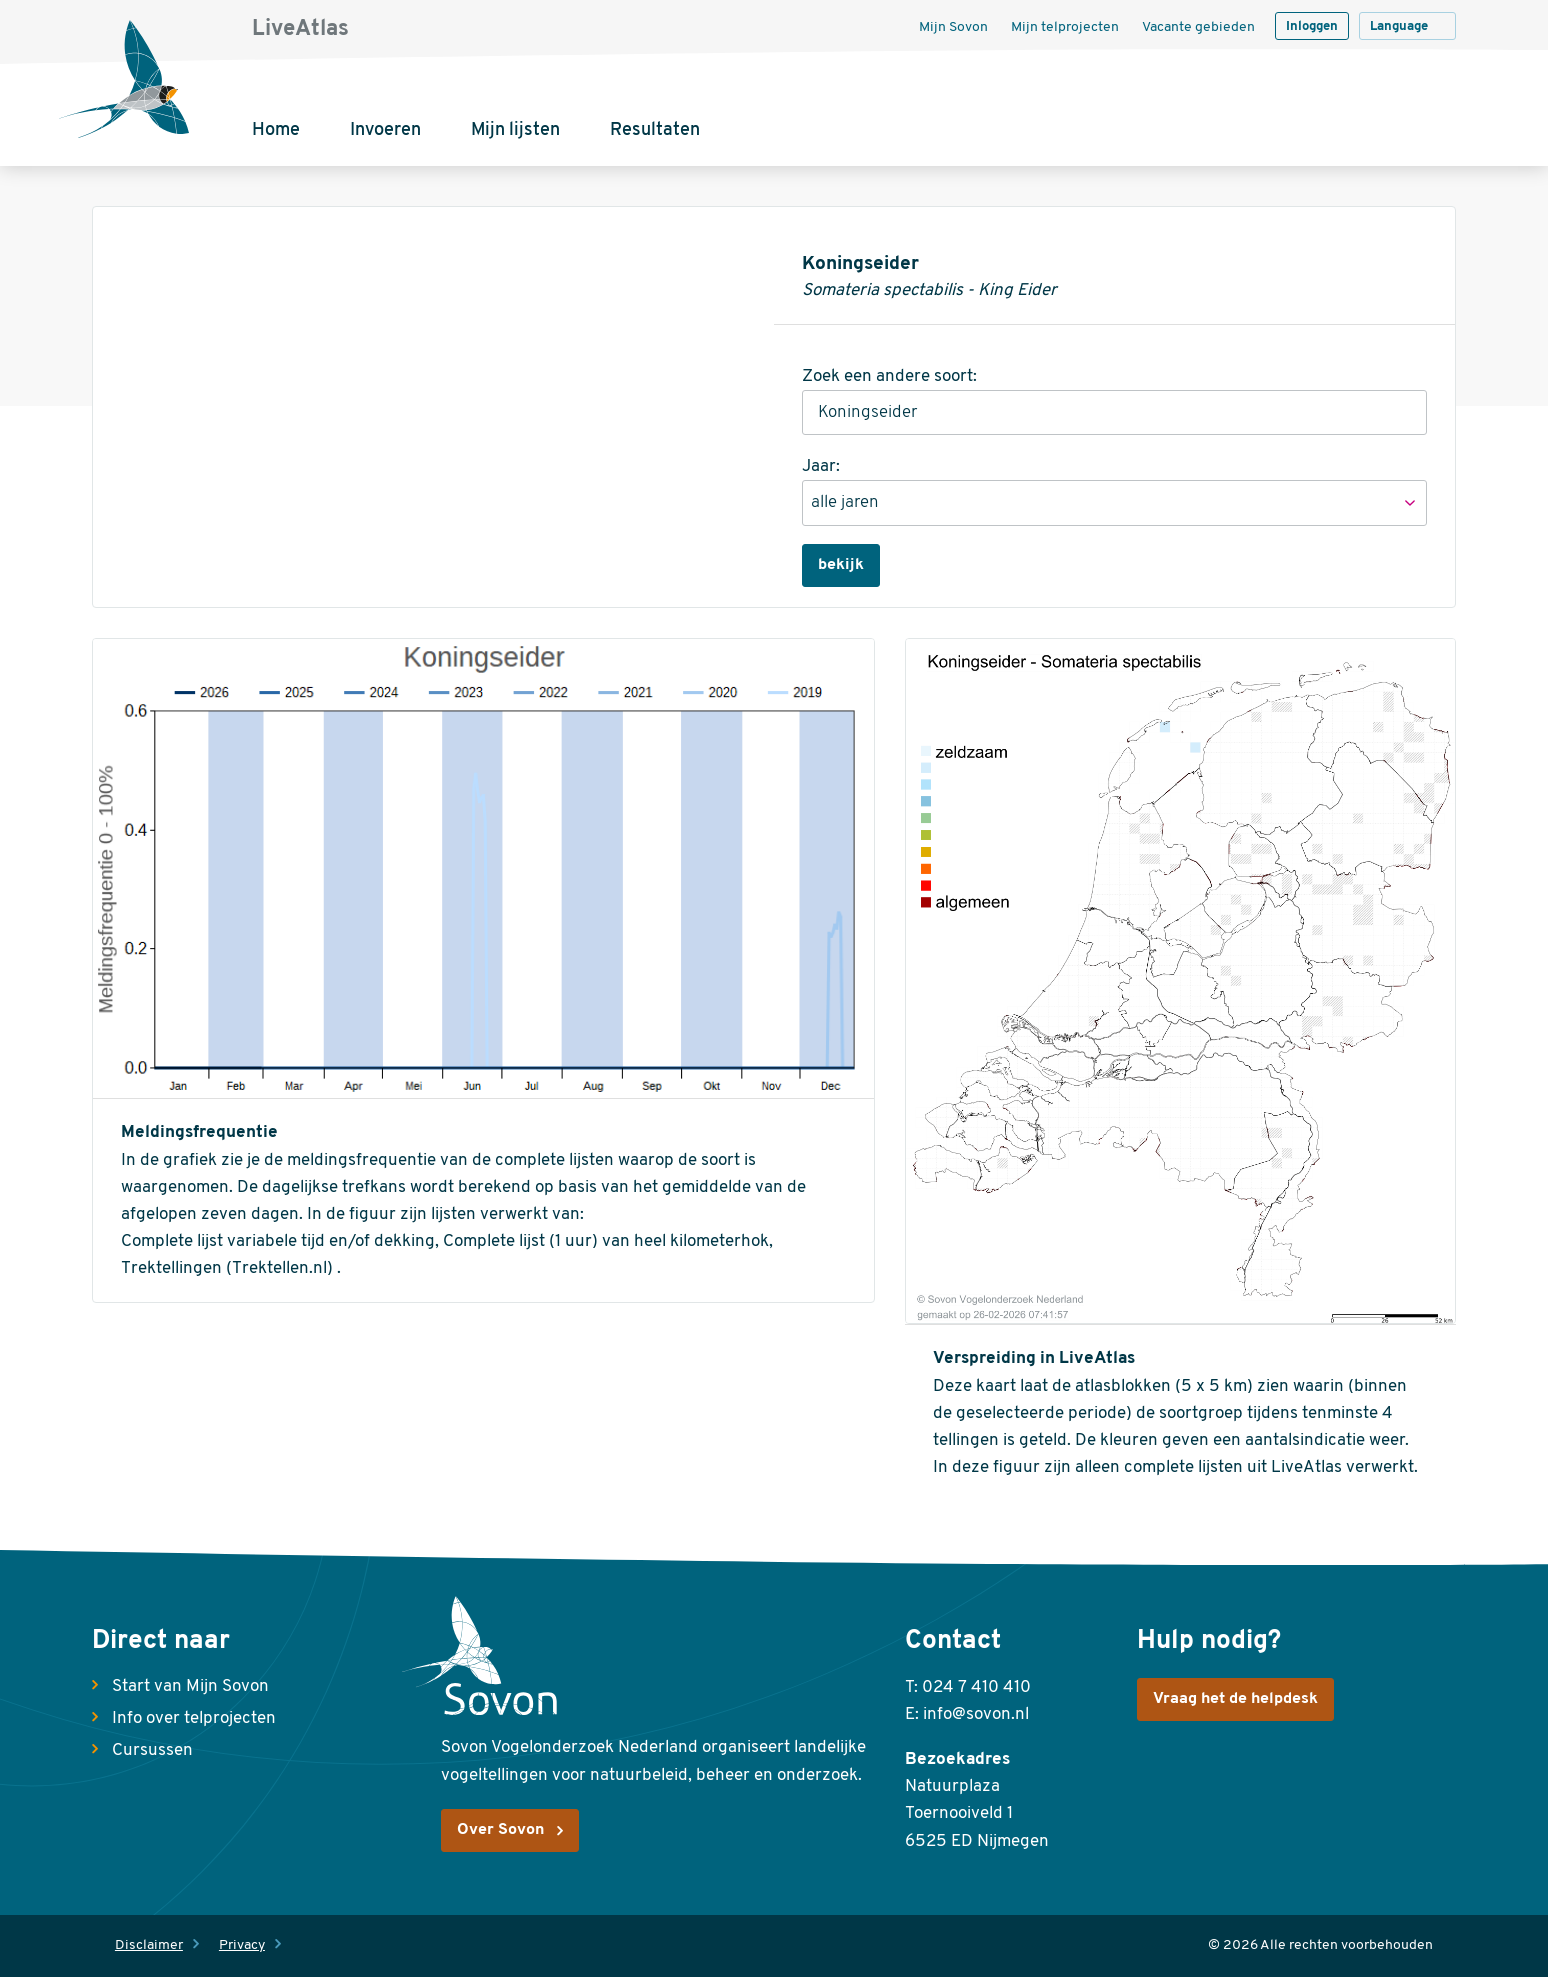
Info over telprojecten (194, 1718)
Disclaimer (149, 1945)
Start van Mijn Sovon (190, 1686)
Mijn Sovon (953, 27)
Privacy (242, 1945)
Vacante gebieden (1198, 27)
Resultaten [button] (655, 130)
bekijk (841, 565)
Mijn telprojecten (1065, 27)
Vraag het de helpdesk (1235, 1699)
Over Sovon (500, 1830)
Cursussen (152, 1750)
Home (276, 130)
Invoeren (385, 130)
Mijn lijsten (515, 130)
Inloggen (1312, 26)
